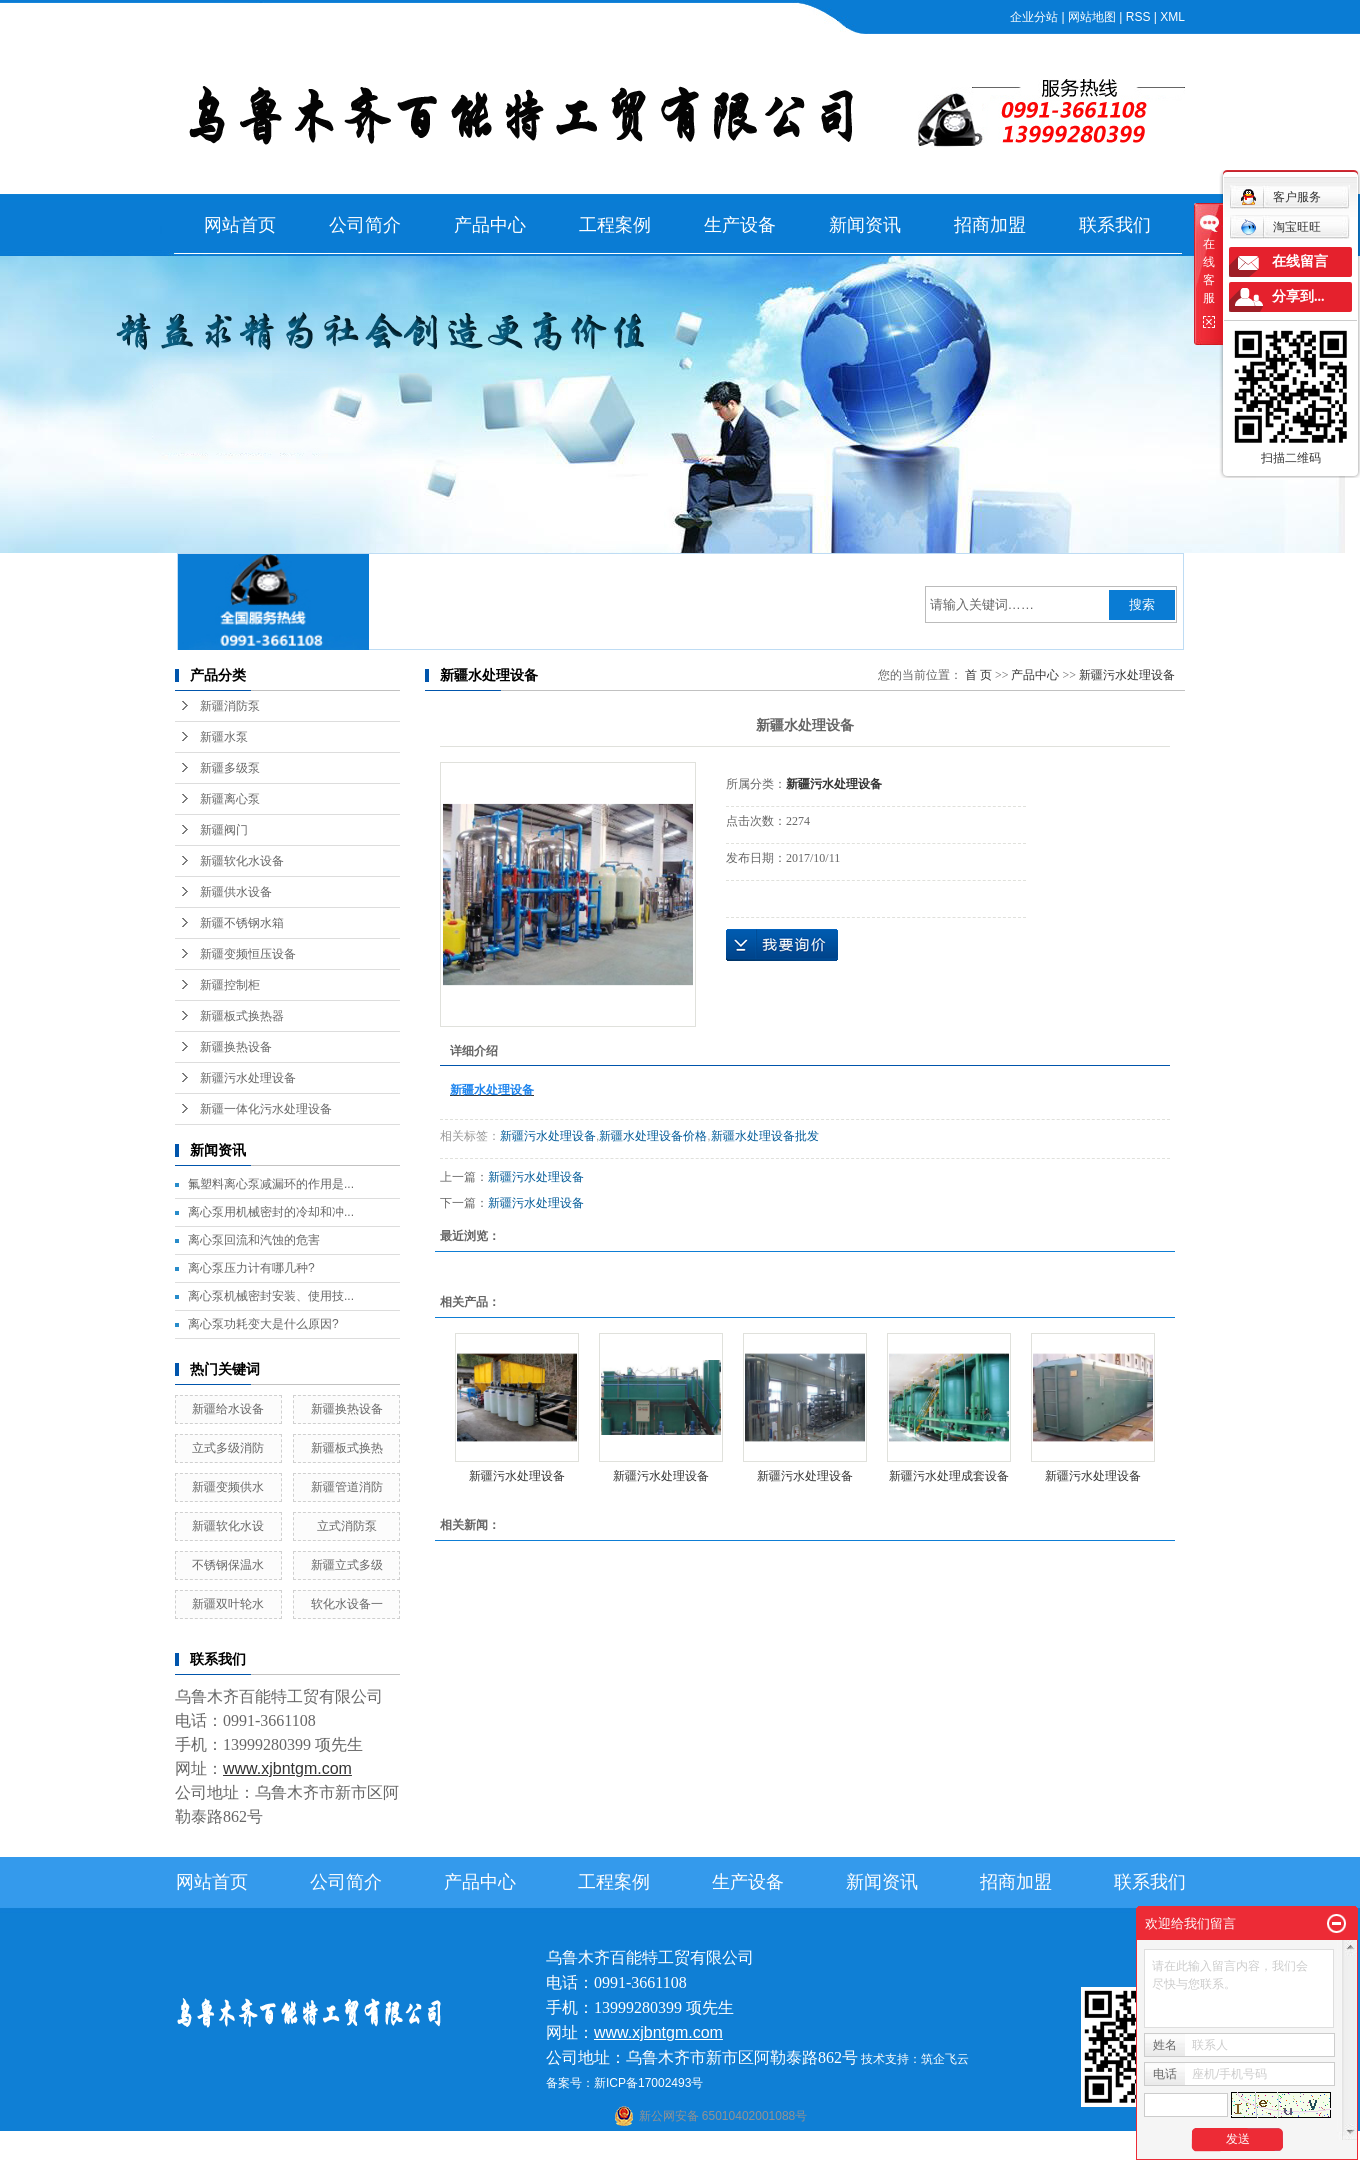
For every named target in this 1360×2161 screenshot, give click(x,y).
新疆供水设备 (236, 892)
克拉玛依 (939, 2148)
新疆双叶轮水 (228, 1604)
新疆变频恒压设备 (248, 954)
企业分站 (1034, 17)
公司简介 (365, 225)
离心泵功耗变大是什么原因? (263, 1324)
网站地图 (1092, 17)
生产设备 (740, 225)
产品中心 (490, 225)
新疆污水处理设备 (248, 1078)
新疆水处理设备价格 (653, 1136)
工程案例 (615, 225)
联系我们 (1115, 225)
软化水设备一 (347, 1604)
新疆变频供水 (228, 1487)
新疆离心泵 (230, 799)
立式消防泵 (347, 1526)
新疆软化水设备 (242, 861)
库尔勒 (733, 2148)
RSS (1138, 17)
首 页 (978, 675)
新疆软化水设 (228, 1526)
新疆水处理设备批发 (765, 1136)
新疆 (845, 2148)
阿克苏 (694, 2148)
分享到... (1298, 296)
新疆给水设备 (228, 1409)
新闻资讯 (865, 225)
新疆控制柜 (230, 985)
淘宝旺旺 (1280, 227)
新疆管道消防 (347, 1487)
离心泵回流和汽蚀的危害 (254, 1240)
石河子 (627, 2148)
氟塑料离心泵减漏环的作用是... (271, 1184)
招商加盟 (990, 225)
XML (1172, 17)
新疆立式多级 (347, 1565)
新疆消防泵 (230, 706)
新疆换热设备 (236, 1047)
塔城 (900, 2148)
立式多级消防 (228, 1448)
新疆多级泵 (230, 768)
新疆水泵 (224, 737)
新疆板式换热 (347, 1448)
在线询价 (782, 945)
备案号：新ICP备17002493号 (624, 2083)
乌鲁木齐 (806, 2148)
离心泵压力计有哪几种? (251, 1268)
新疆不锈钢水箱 (242, 923)
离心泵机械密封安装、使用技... (271, 1296)
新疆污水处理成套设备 (949, 1476)
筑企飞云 (945, 2059)
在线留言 (1300, 261)
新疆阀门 (224, 830)
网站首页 (240, 225)
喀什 (661, 2148)
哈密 (767, 2148)
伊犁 (873, 2148)
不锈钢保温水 (228, 1565)
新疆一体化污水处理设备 (266, 1109)
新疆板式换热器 (242, 1016)
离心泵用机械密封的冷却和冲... (271, 1212)
